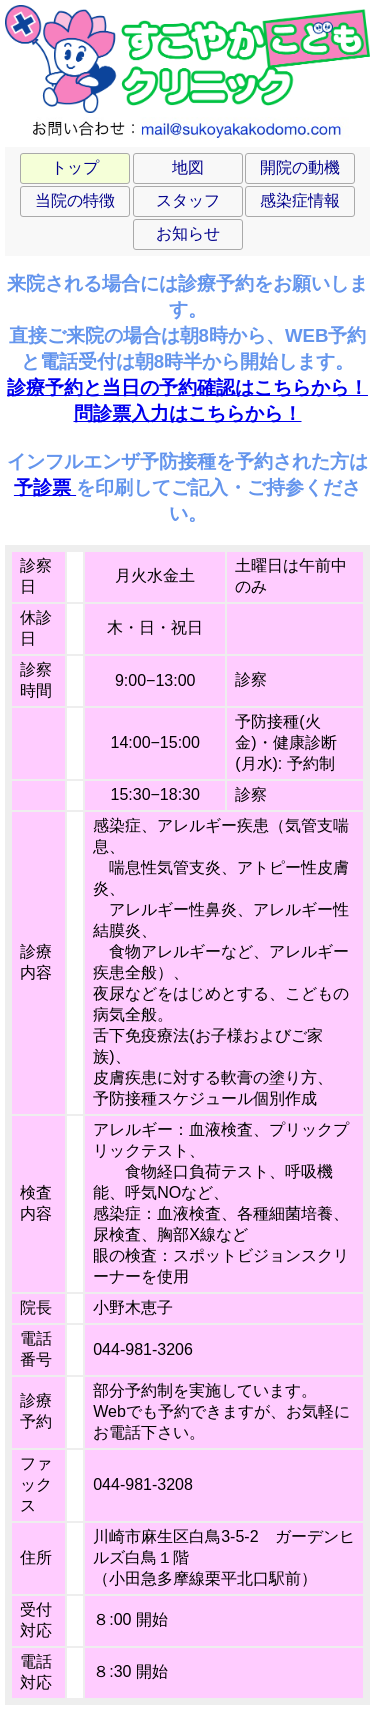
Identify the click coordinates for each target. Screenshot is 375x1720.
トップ (75, 167)
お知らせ (188, 233)
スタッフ (188, 200)
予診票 (45, 487)
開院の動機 (300, 167)
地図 (188, 167)
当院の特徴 (75, 200)
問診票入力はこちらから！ (188, 413)
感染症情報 (300, 200)
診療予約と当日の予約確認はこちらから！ (187, 387)
